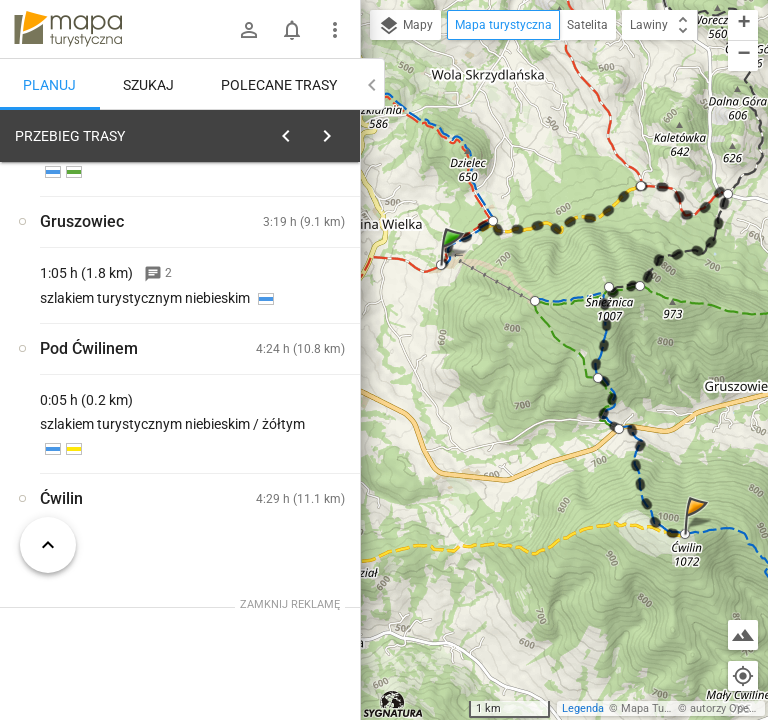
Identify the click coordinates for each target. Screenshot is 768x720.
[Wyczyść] (338, 131)
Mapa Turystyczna (666, 708)
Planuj (49, 85)
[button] (455, 266)
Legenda (583, 708)
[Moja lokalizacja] (743, 676)
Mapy (405, 26)
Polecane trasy (279, 85)
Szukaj (148, 85)
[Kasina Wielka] (108, 428)
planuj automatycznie (281, 261)
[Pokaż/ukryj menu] (335, 30)
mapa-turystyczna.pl (68, 29)
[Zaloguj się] (249, 30)
